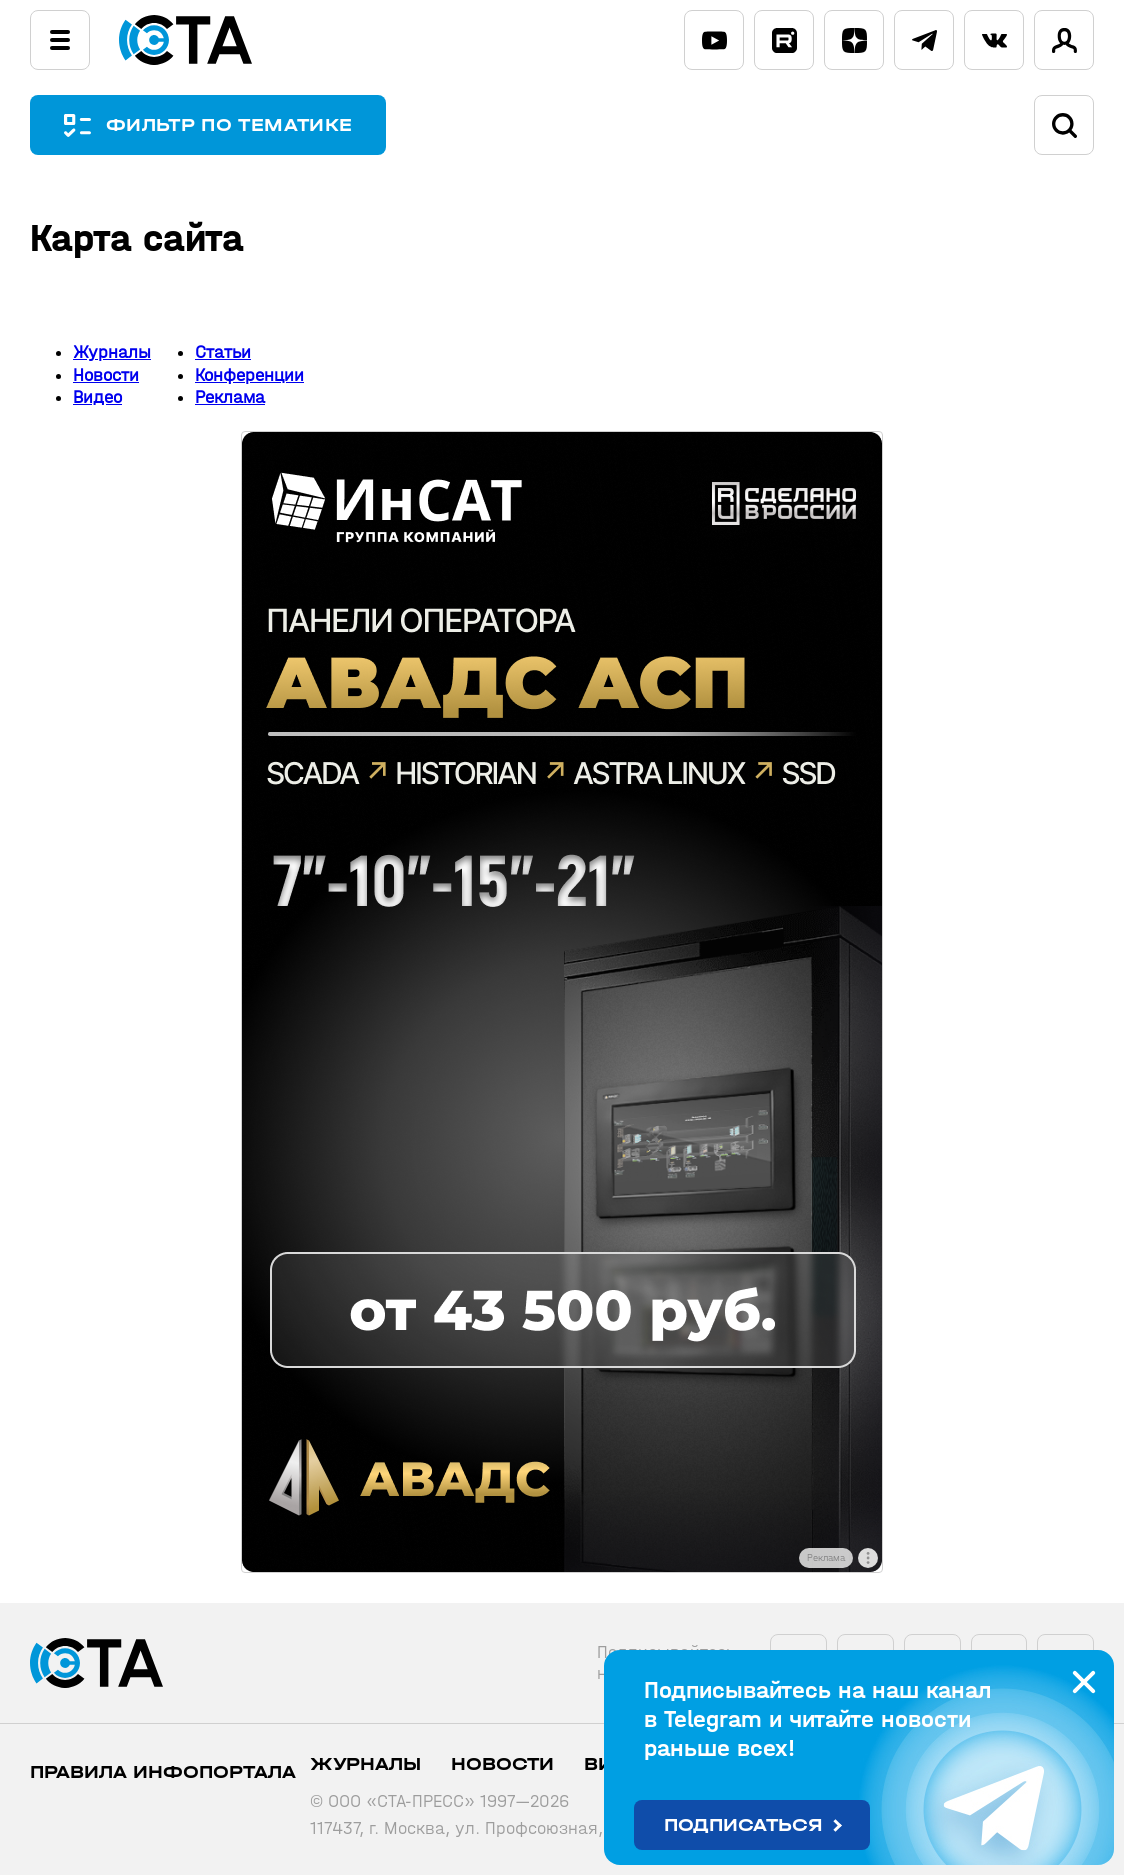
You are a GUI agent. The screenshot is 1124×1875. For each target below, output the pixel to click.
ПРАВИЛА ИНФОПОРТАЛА (163, 1772)
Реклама (230, 397)
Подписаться (743, 1825)
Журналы (112, 352)
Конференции (249, 375)
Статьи (223, 352)
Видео (97, 397)
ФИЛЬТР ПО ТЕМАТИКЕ (230, 125)
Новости (106, 375)
